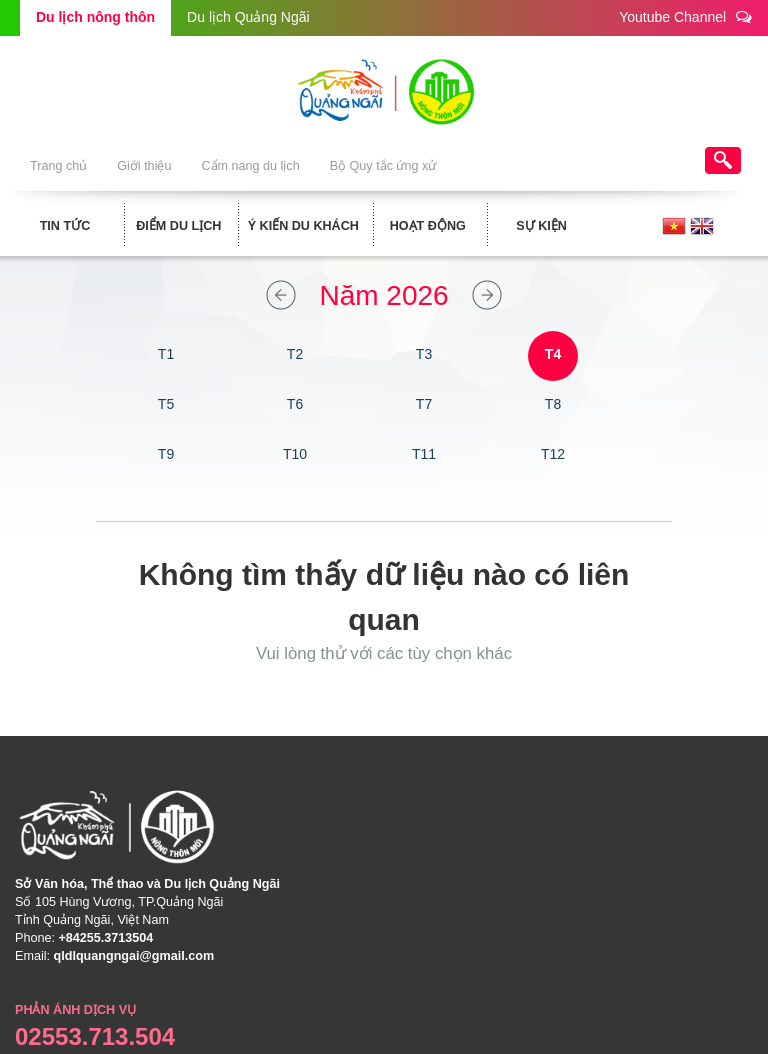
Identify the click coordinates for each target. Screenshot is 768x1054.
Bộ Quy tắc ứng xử (383, 166)
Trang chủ (58, 166)
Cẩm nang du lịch (250, 166)
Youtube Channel (685, 16)
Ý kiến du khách (303, 226)
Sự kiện (541, 226)
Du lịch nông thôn (95, 17)
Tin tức (65, 226)
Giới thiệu (144, 166)
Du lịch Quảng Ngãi (248, 17)
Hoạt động (428, 226)
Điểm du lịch (178, 226)
